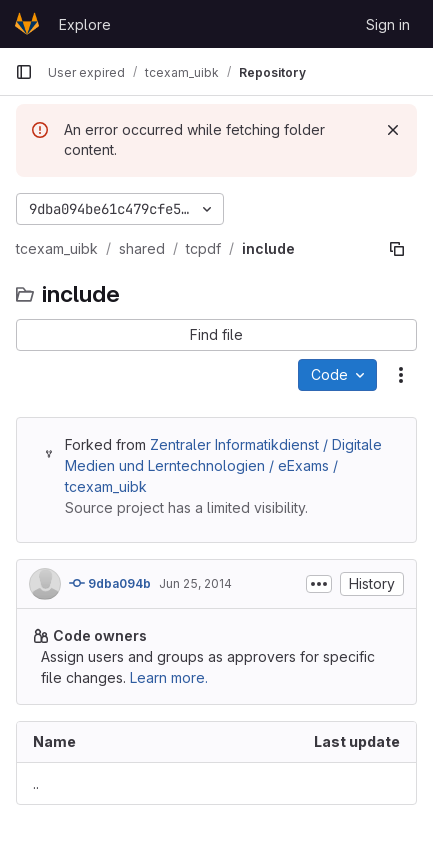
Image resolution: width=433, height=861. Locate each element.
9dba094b (110, 583)
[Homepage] (27, 24)
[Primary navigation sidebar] (24, 72)
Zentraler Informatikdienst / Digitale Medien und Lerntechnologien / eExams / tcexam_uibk (223, 465)
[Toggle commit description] (319, 584)
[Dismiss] (393, 130)
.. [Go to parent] (36, 783)
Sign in (388, 24)
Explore (85, 24)
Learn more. (169, 677)
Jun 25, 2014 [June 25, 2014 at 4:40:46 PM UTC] (195, 583)
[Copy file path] (397, 249)
